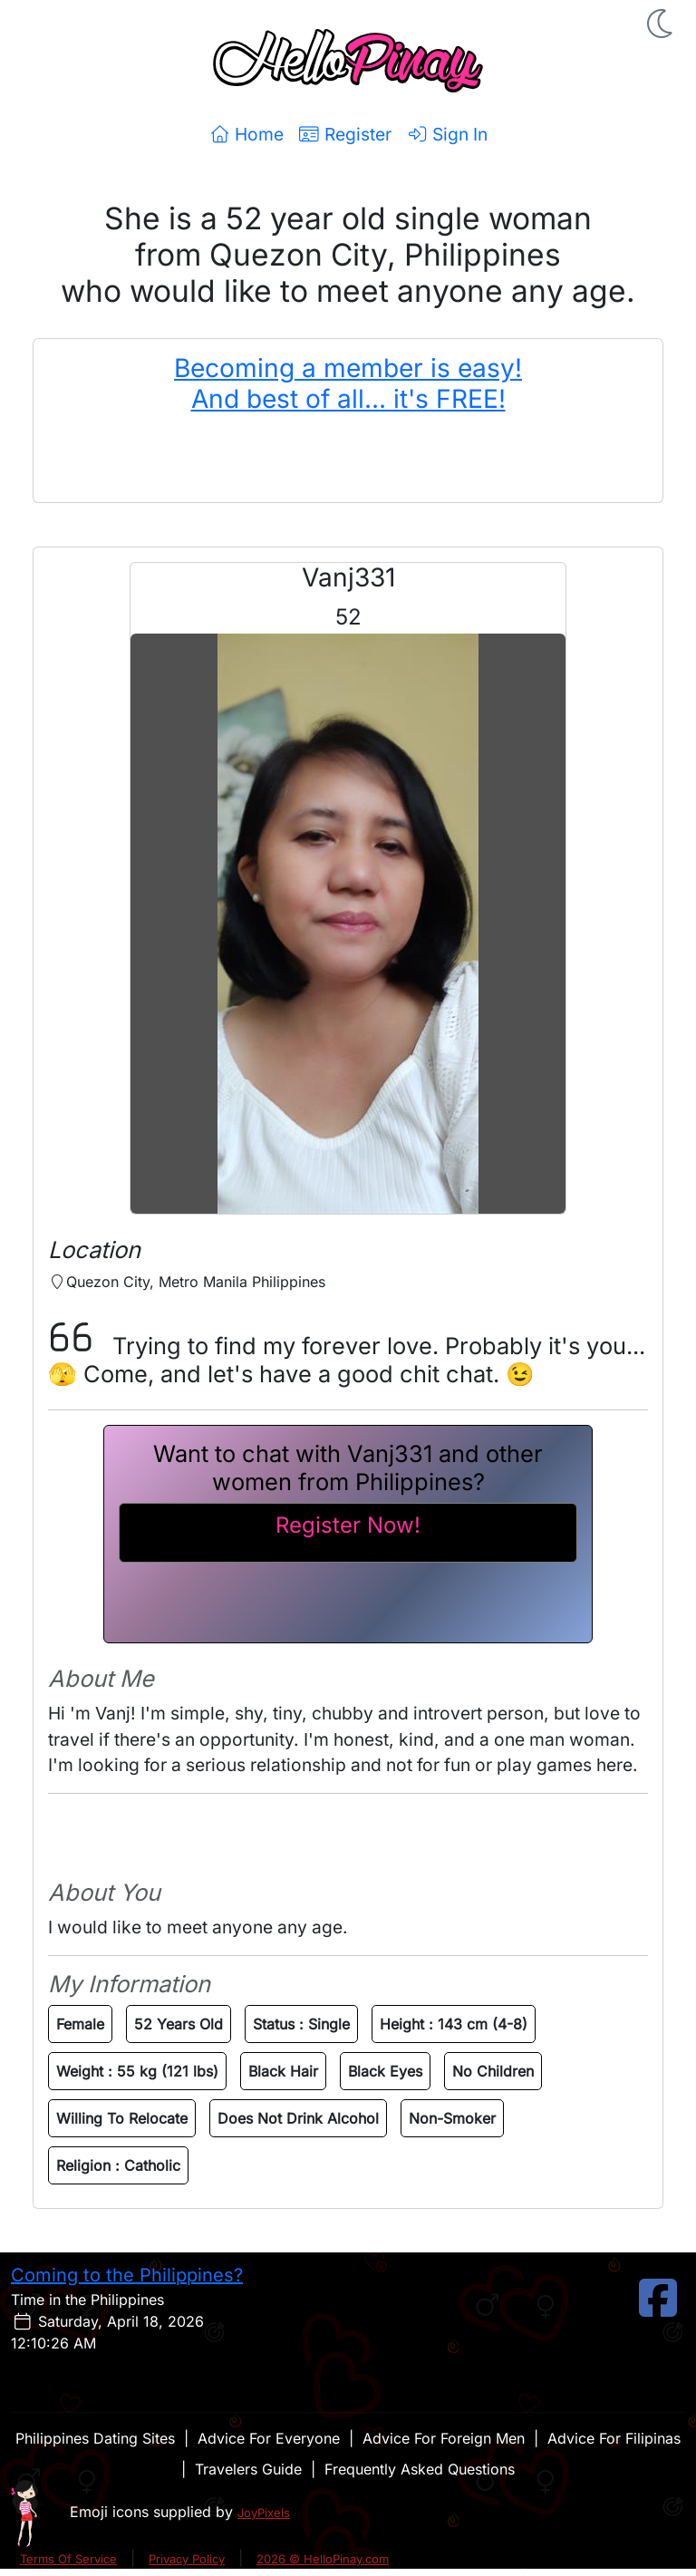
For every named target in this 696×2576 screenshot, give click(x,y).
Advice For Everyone (269, 2438)
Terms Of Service (68, 2559)
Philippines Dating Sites (95, 2438)
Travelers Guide (248, 2469)
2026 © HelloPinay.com (322, 2559)
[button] (661, 23)
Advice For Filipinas (614, 2438)
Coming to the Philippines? (127, 2275)
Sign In (447, 134)
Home (246, 134)
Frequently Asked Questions (419, 2469)
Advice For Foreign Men (443, 2438)
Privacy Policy (187, 2559)
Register (345, 134)
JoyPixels (263, 2512)
